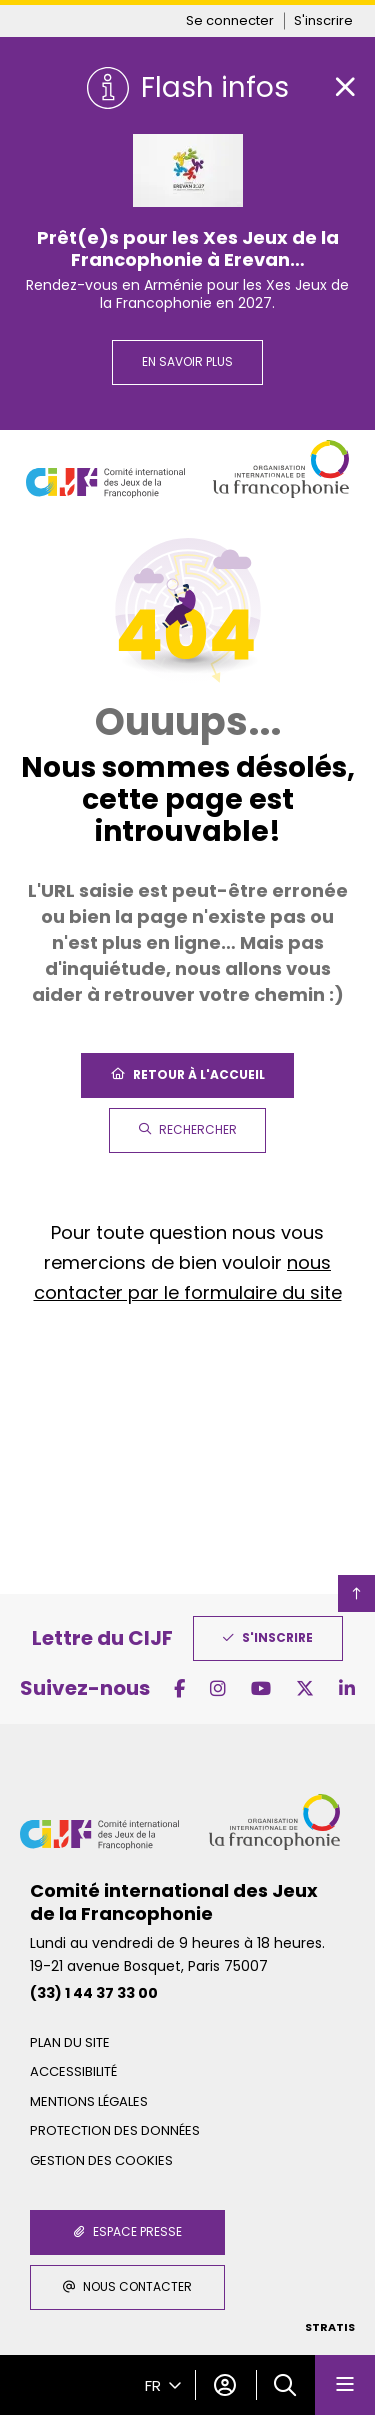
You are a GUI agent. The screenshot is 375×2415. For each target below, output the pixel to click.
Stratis (330, 2327)
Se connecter (230, 20)
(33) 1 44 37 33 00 (94, 1993)
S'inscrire (323, 20)
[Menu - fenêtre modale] (345, 2385)
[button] (285, 2385)
